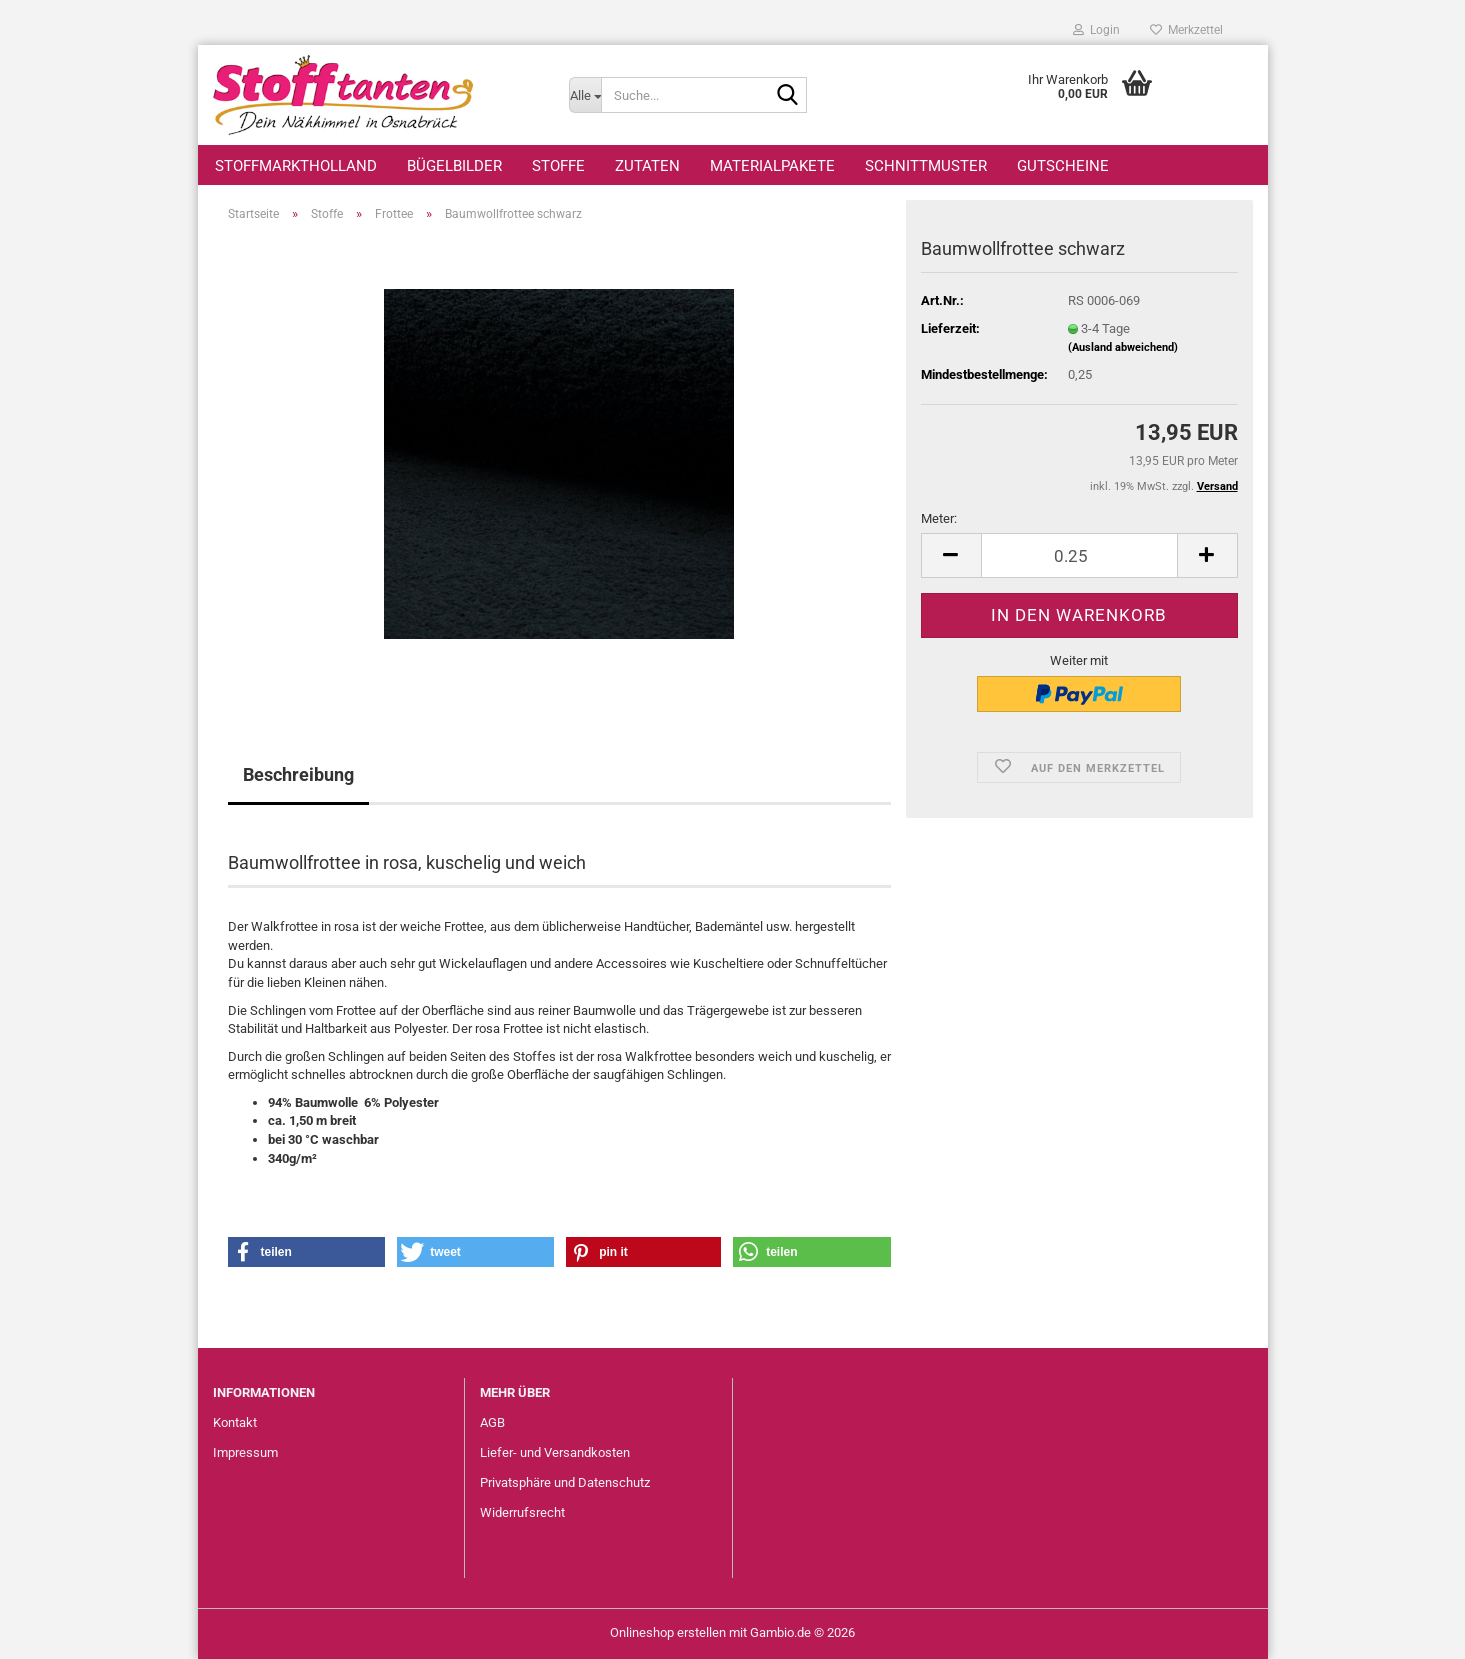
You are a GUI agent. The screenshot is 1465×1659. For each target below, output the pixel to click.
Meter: (939, 518)
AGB (492, 1422)
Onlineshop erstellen (668, 1632)
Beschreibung (298, 774)
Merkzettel (1186, 30)
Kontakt (235, 1422)
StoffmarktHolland (296, 166)
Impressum (245, 1452)
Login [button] (1096, 30)
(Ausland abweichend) (1123, 347)
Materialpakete (772, 166)
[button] (951, 555)
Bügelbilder (454, 166)
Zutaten (647, 166)
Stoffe (558, 166)
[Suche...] (585, 95)
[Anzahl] (1079, 555)
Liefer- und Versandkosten (555, 1452)
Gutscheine (1063, 166)
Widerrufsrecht (522, 1512)
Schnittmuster (926, 166)
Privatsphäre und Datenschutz (565, 1482)
